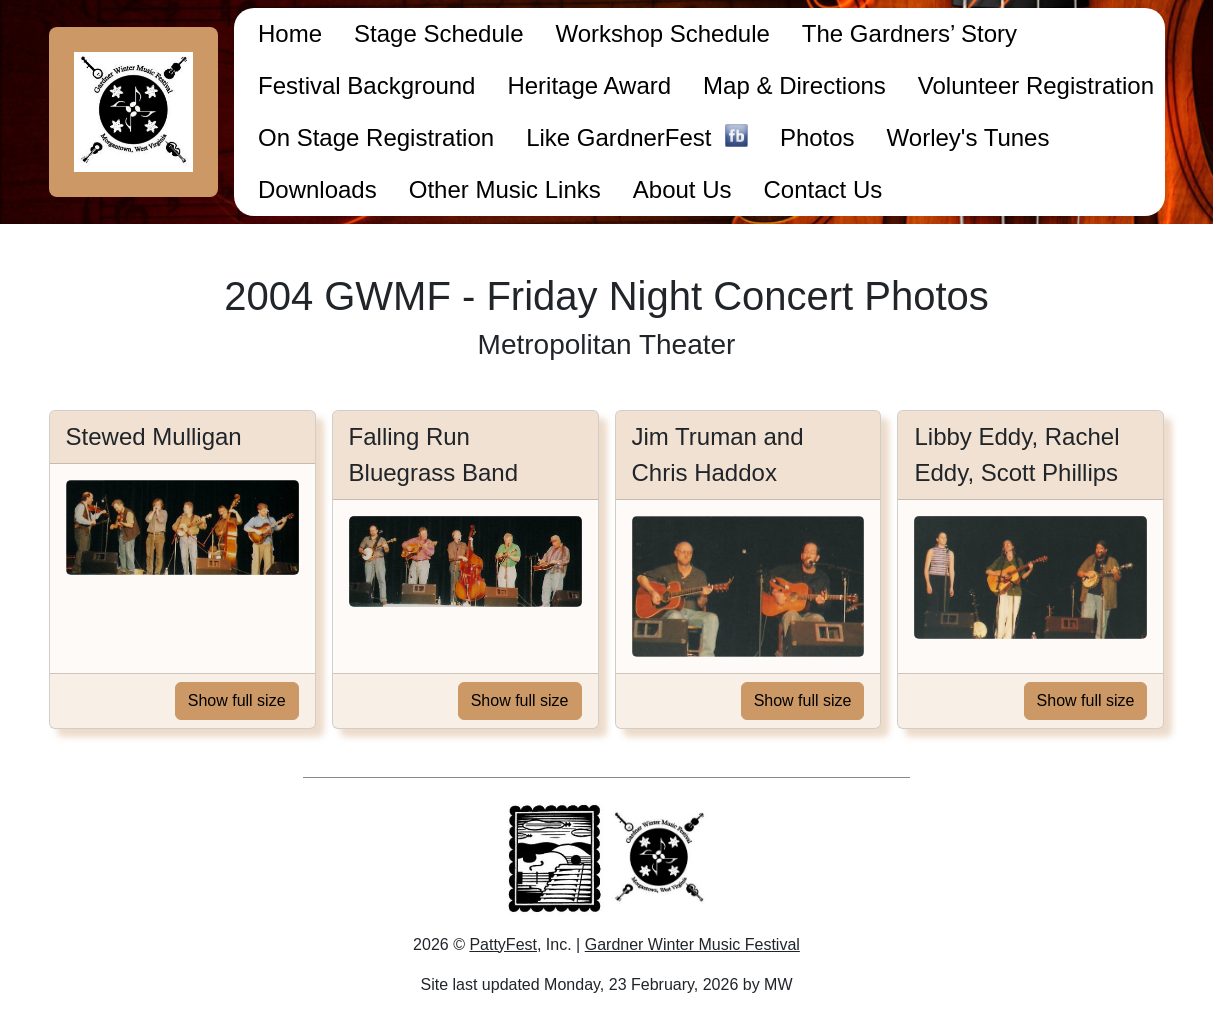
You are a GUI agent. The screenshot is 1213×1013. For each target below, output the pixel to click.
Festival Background (366, 85)
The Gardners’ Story (909, 33)
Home (290, 33)
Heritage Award (589, 85)
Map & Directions (794, 85)
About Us (682, 189)
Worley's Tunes (968, 137)
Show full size (237, 700)
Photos (817, 137)
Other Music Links (505, 189)
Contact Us (823, 189)
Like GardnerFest (637, 139)
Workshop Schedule (662, 33)
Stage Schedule (438, 33)
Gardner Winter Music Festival (692, 944)
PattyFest (503, 944)
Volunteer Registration (1036, 85)
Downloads (317, 189)
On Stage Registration (376, 137)
